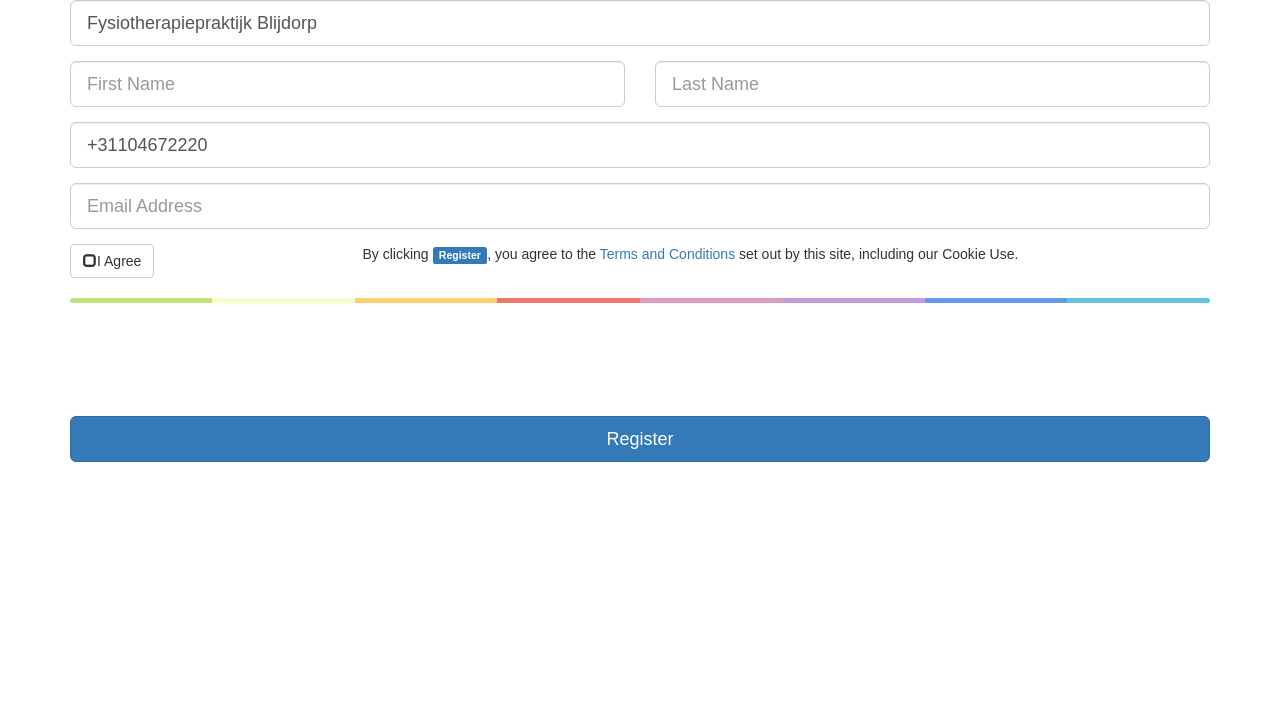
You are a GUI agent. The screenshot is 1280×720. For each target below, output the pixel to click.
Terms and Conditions (667, 254)
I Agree (112, 261)
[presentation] (222, 362)
